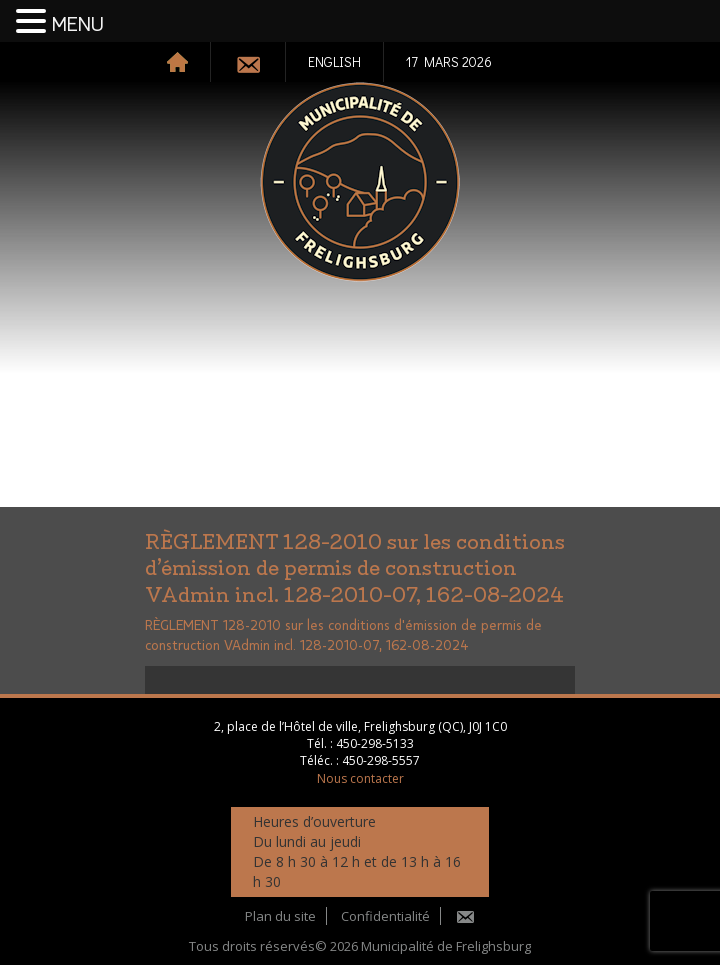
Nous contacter (360, 778)
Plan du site (280, 916)
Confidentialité (385, 916)
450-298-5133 (375, 743)
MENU (78, 25)
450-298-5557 (381, 760)
